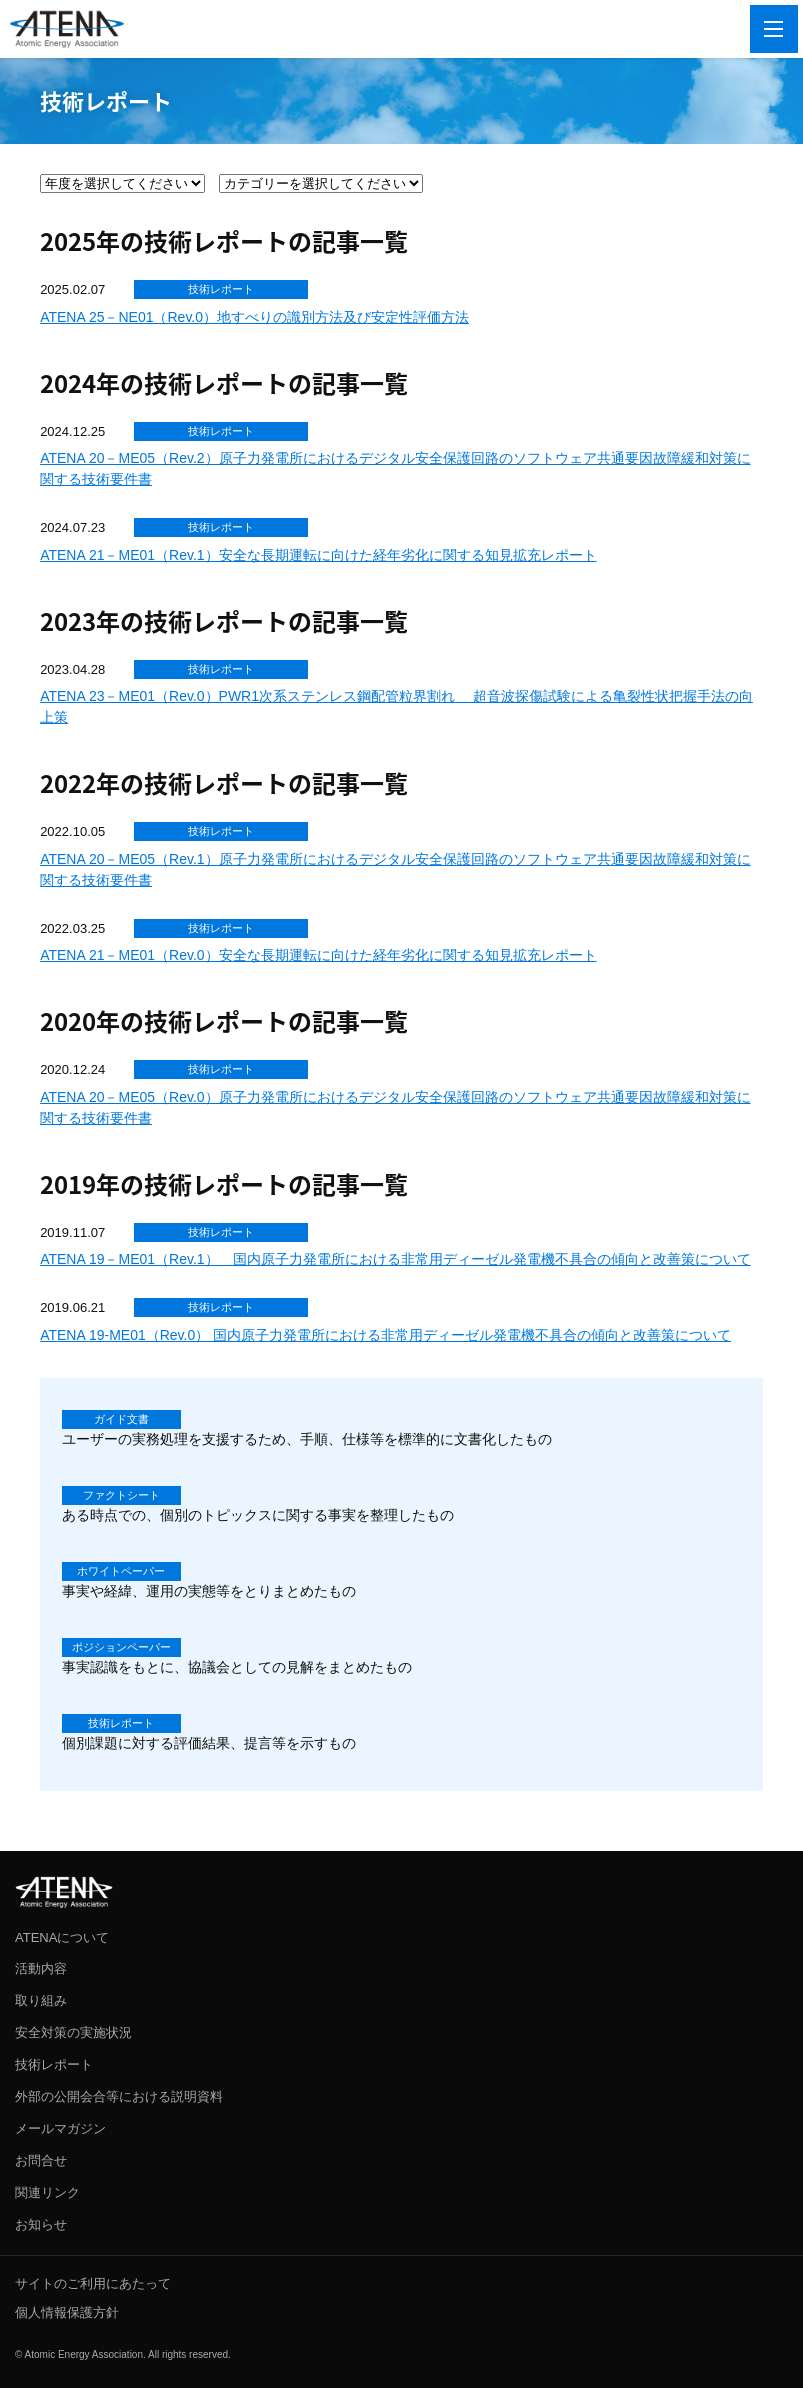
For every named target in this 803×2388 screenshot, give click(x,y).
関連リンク (47, 2192)
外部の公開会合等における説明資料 (119, 2096)
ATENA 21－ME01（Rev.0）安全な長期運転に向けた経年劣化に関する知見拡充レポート (318, 955)
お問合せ (41, 2160)
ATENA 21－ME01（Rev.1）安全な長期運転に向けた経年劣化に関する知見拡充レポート (318, 555)
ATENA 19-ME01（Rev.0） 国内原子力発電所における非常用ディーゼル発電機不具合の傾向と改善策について (385, 1335)
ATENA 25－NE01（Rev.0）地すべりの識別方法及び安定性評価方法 (254, 317)
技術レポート (221, 289)
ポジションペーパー (121, 1647)
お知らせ (41, 2224)
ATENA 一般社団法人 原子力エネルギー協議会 (67, 29)
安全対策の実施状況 (73, 2032)
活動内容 (41, 1968)
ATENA (64, 1892)
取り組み (41, 2000)
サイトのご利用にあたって (93, 2283)
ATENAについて (62, 1937)
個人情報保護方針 (67, 2312)
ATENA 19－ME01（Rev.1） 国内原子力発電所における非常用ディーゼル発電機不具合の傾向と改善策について (395, 1259)
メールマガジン (60, 2128)
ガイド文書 (121, 1419)
